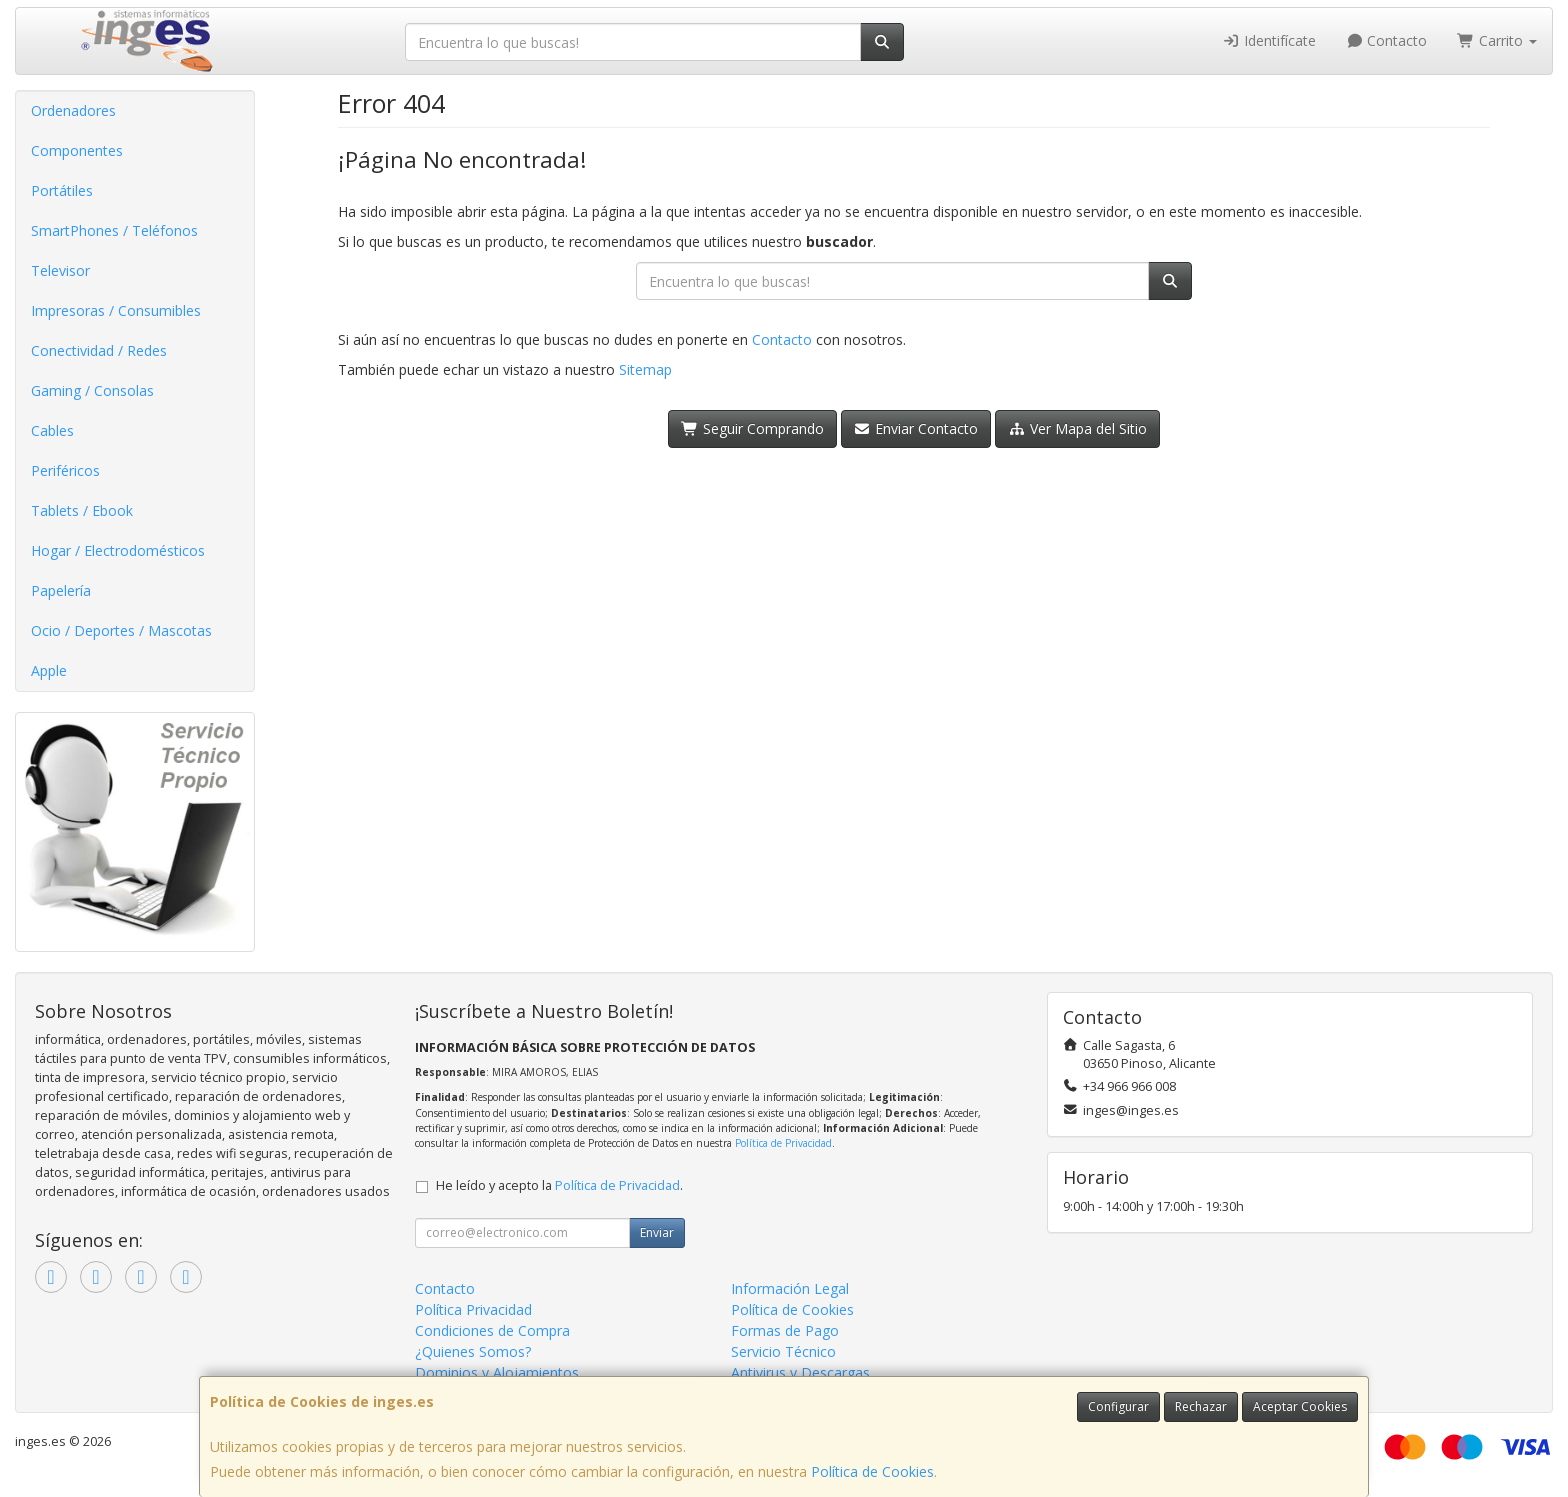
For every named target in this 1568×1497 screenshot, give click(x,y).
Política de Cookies (872, 1471)
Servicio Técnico (783, 1351)
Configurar (1118, 1406)
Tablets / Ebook (82, 510)
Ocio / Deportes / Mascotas (121, 630)
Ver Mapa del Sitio (1077, 428)
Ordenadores (73, 110)
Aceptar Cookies (1300, 1406)
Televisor (60, 270)
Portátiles (62, 190)
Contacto (1387, 40)
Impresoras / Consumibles (116, 310)
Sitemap (645, 369)
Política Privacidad (473, 1309)
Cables (52, 430)
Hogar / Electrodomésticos (118, 550)
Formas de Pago (785, 1330)
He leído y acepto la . (559, 1185)
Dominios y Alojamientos (497, 1372)
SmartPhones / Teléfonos (114, 230)
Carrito (1497, 40)
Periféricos (65, 470)
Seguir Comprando (752, 428)
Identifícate (1269, 40)
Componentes (77, 150)
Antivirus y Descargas (800, 1372)
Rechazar (1201, 1406)
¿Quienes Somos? (473, 1351)
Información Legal (790, 1288)
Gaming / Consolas (92, 390)
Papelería (61, 590)
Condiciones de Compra (492, 1330)
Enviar (657, 1232)
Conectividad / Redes (99, 350)
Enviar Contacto (916, 428)
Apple (49, 670)
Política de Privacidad (783, 1143)
